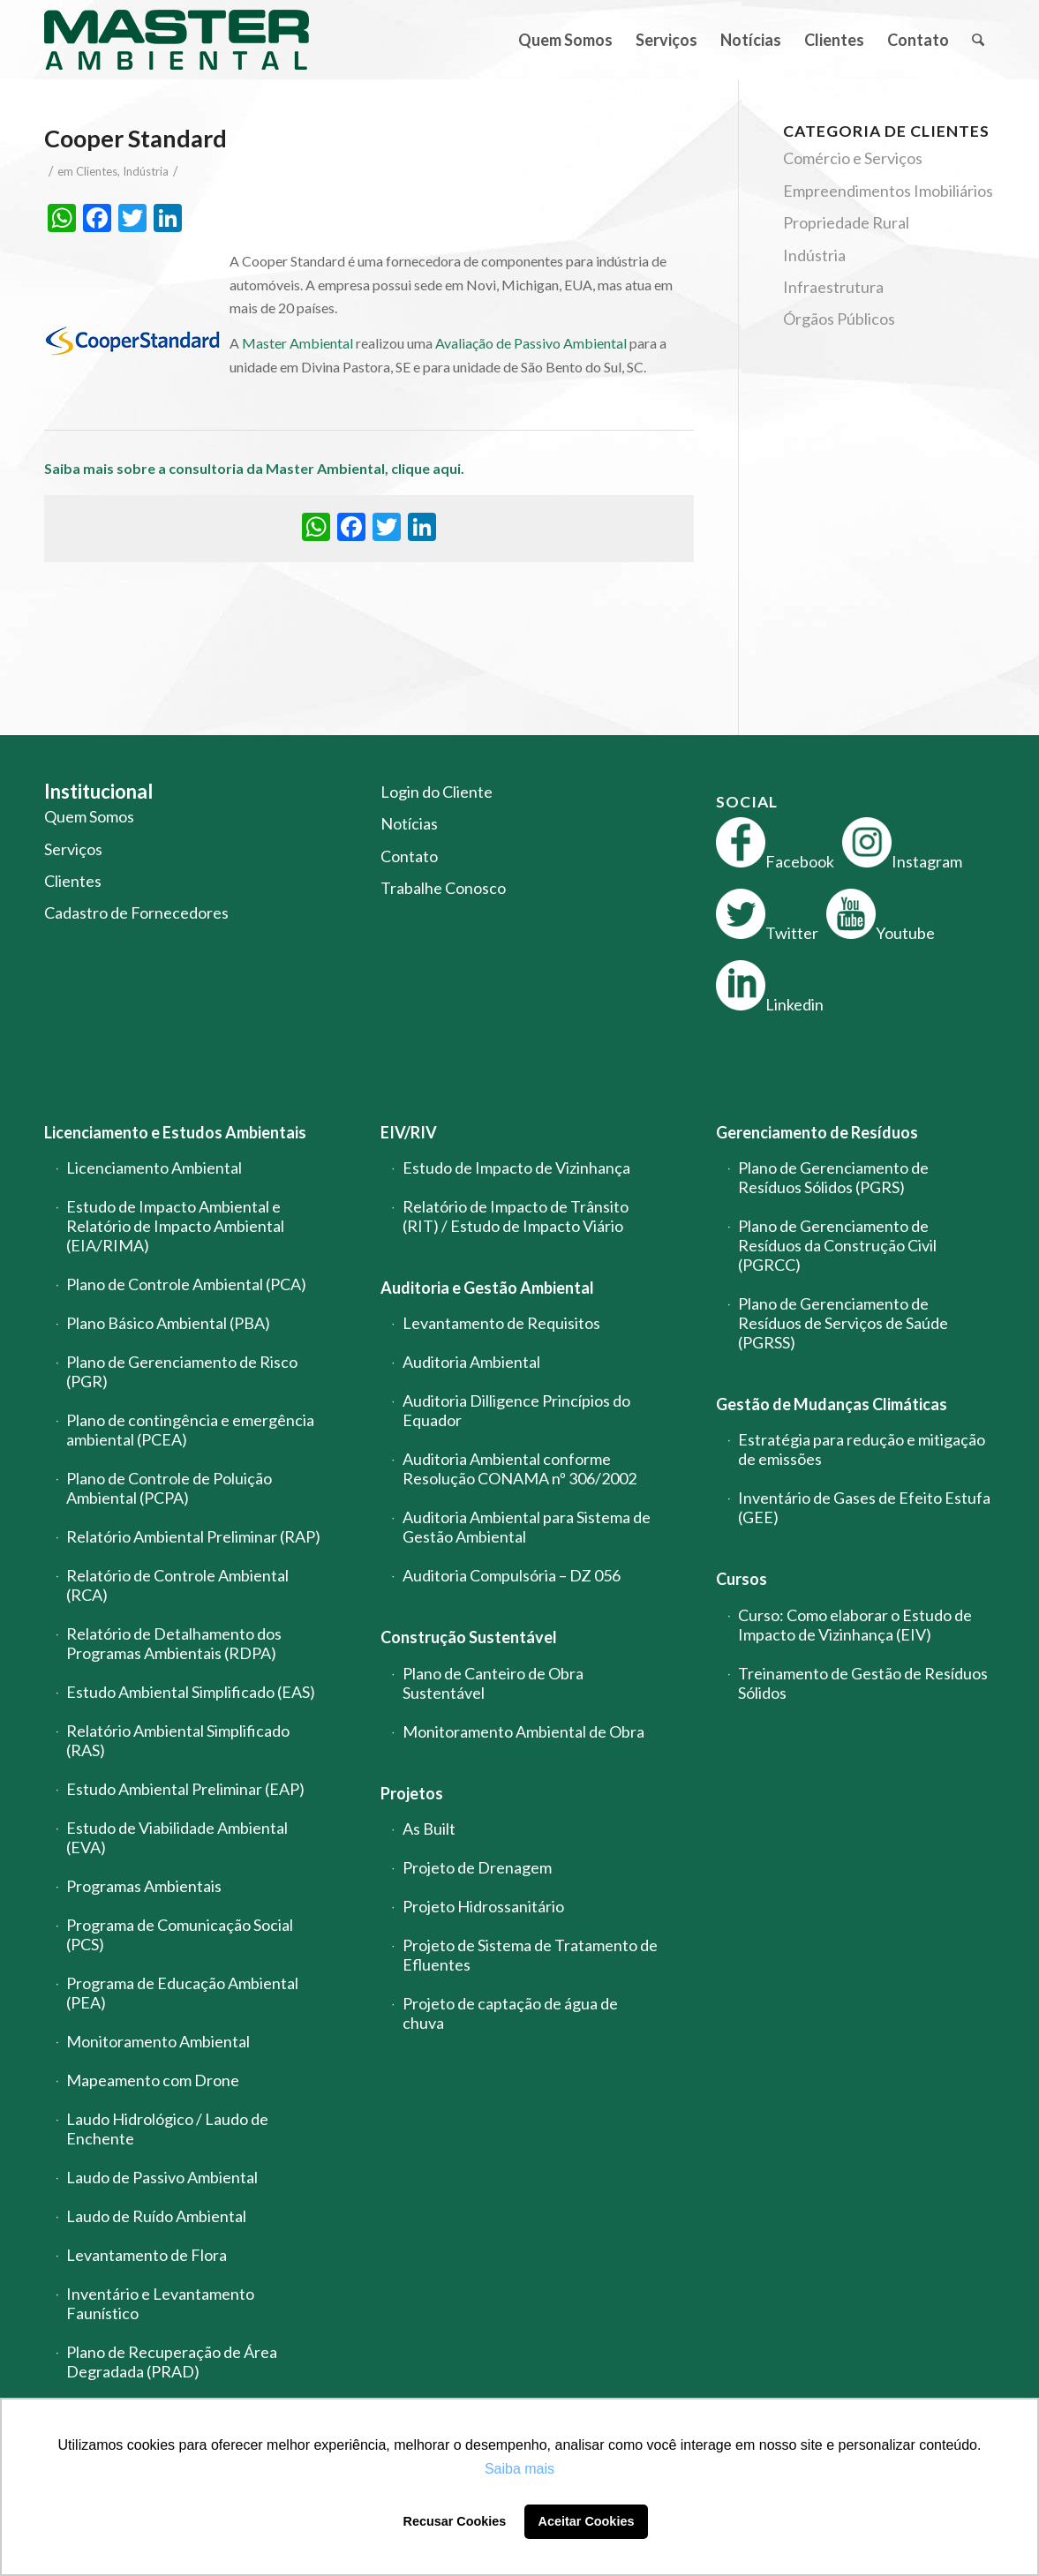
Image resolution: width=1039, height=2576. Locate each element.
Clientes (96, 171)
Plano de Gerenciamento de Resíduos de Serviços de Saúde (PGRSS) (843, 1323)
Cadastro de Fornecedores (136, 912)
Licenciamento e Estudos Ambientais (175, 1132)
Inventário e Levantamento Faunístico (160, 2303)
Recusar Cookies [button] (455, 2521)
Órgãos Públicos (839, 318)
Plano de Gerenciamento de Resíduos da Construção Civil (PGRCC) (837, 1245)
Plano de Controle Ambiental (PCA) (186, 1284)
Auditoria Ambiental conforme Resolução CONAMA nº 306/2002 (519, 1468)
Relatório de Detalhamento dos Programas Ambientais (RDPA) (174, 1643)
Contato (409, 856)
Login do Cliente (436, 791)
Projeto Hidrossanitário (483, 1906)
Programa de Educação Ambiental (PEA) (182, 1992)
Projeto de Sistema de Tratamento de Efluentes (530, 1954)
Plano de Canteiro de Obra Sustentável (493, 1683)
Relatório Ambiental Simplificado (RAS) (178, 1740)
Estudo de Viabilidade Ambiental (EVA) (177, 1837)
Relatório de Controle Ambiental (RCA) (177, 1585)
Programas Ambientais (144, 1886)
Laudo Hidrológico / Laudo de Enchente (167, 2128)
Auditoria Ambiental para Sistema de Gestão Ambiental (527, 1526)
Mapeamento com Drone (152, 2080)
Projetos (411, 1793)
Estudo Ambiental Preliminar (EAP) (185, 1789)
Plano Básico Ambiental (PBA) (168, 1323)
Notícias (409, 823)
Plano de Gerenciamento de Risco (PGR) (181, 1371)
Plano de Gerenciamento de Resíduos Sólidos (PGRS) (833, 1177)
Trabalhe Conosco (443, 887)
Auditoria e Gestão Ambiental (487, 1287)
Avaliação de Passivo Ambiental (531, 342)
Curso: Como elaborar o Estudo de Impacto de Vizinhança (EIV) (855, 1624)
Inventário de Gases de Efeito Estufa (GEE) (864, 1507)
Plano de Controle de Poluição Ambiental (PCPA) (169, 1487)
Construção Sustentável (468, 1637)
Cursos (741, 1578)
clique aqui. (429, 468)
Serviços (73, 849)
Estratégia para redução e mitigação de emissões (861, 1449)
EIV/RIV (408, 1132)
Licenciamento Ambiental (154, 1167)
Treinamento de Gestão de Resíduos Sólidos (863, 1683)
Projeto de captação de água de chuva (510, 2013)
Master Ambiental (297, 342)
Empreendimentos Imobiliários (888, 190)
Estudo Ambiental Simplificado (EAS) (190, 1691)
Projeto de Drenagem (477, 1867)
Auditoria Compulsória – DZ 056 (512, 1575)
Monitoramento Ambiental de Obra (523, 1731)
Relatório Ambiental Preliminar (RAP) (193, 1536)
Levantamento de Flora (146, 2254)
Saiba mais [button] (519, 2468)
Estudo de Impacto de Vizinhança (516, 1167)
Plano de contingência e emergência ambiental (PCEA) (190, 1429)
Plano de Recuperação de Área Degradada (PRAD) (171, 2361)
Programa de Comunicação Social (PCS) (179, 1934)
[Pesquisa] (977, 39)
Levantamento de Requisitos (501, 1323)
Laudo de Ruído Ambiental (156, 2216)
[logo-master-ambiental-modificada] (176, 39)
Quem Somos (89, 816)
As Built (429, 1828)
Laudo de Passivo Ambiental (162, 2177)
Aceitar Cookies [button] (586, 2521)
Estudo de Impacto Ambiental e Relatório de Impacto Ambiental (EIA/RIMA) (175, 1226)
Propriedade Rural (846, 222)
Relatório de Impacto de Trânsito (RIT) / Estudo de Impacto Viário (516, 1216)
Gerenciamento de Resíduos (817, 1132)
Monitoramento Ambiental (158, 2041)
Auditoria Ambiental (471, 1361)
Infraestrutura (833, 287)
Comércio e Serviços (852, 158)
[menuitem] (565, 39)
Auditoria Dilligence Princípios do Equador (516, 1410)
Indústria (146, 171)
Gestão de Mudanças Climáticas (831, 1404)
